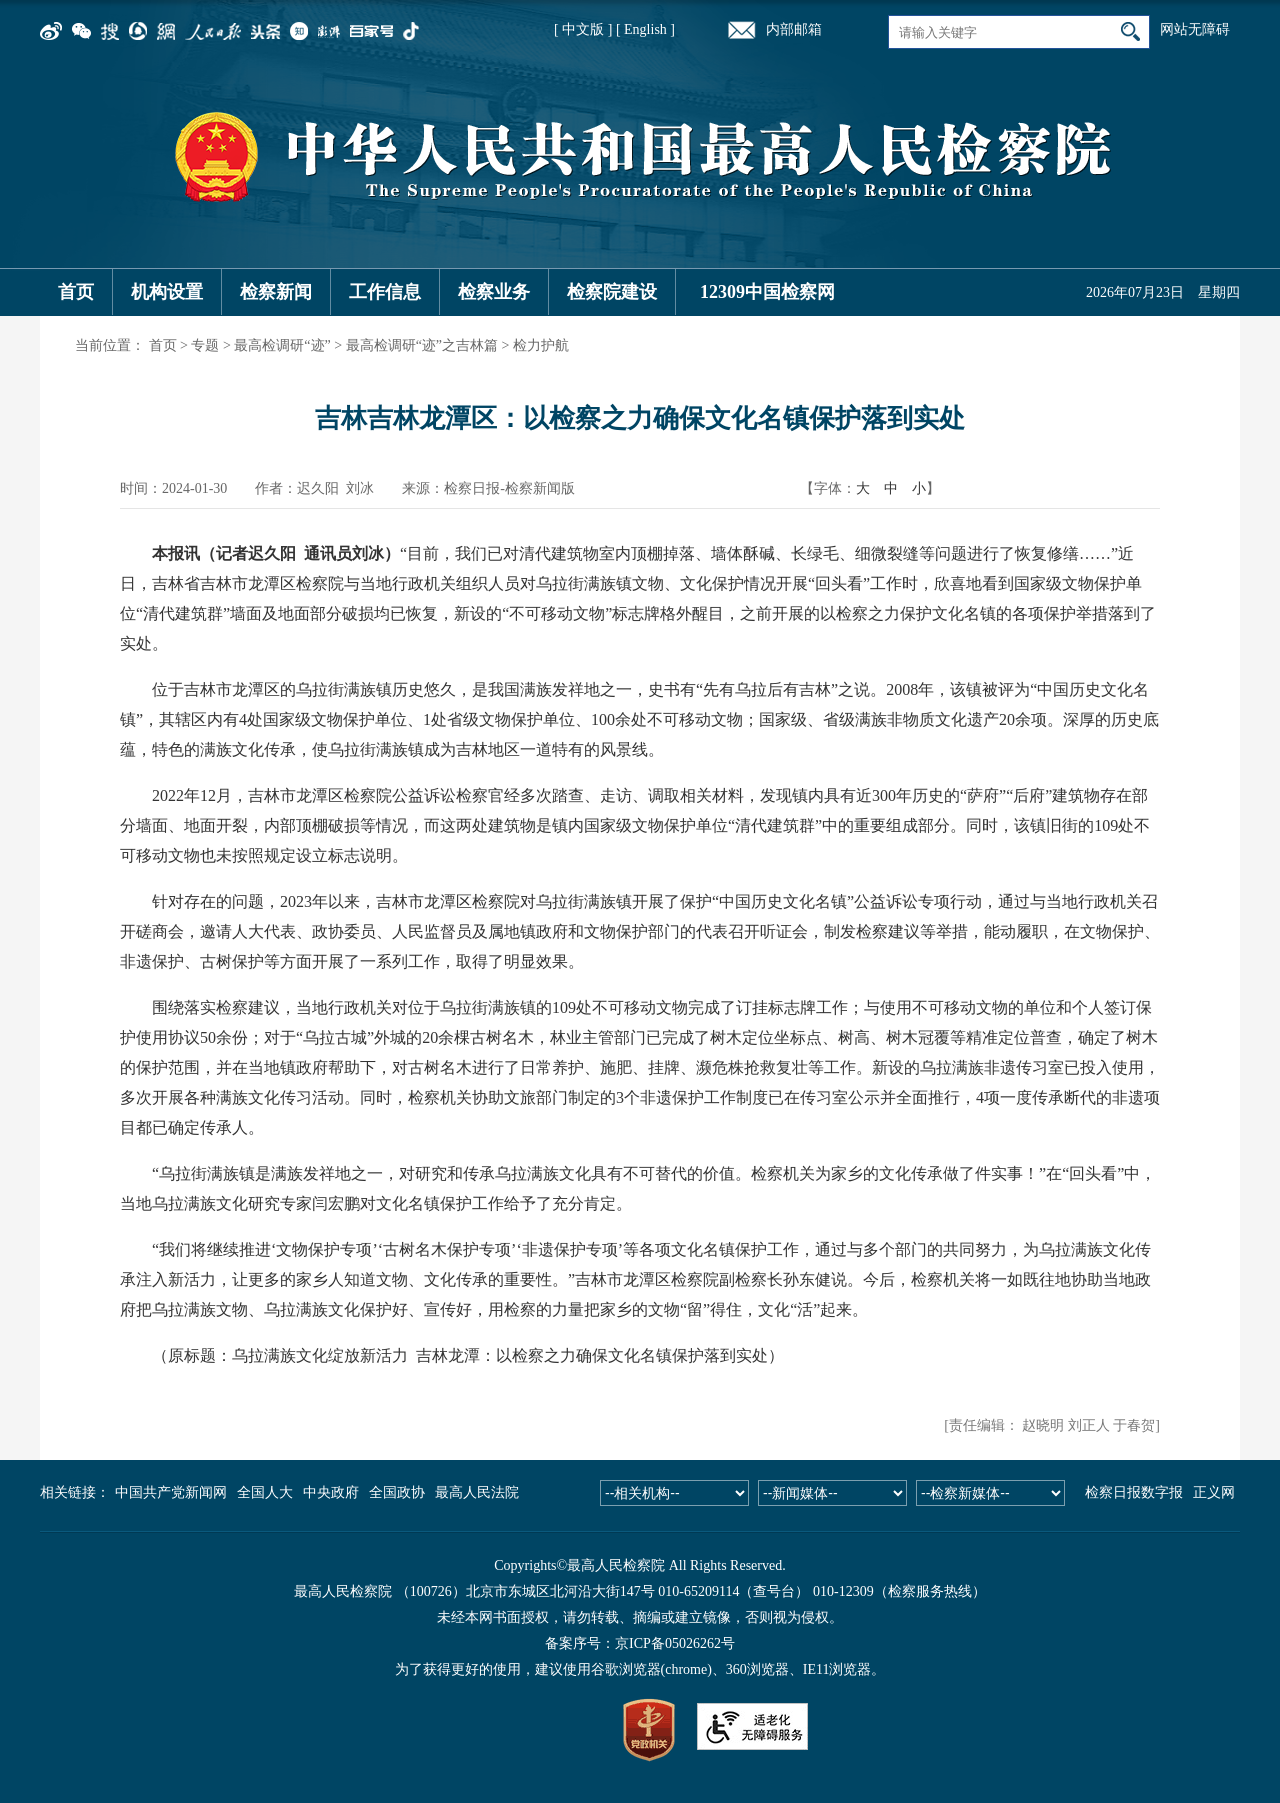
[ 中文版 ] (583, 29)
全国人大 (265, 1492)
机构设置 (167, 292)
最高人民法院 (477, 1492)
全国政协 (397, 1492)
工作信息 (385, 292)
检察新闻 (276, 292)
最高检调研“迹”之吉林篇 (422, 345)
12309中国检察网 (767, 292)
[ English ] (645, 29)
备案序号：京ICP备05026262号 (640, 1643)
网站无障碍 (1195, 29)
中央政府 (331, 1492)
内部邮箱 (794, 29)
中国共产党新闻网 (171, 1492)
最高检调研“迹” (282, 345)
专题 (205, 345)
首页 (76, 292)
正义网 (1214, 1492)
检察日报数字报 (1134, 1492)
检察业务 (494, 292)
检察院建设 (612, 292)
